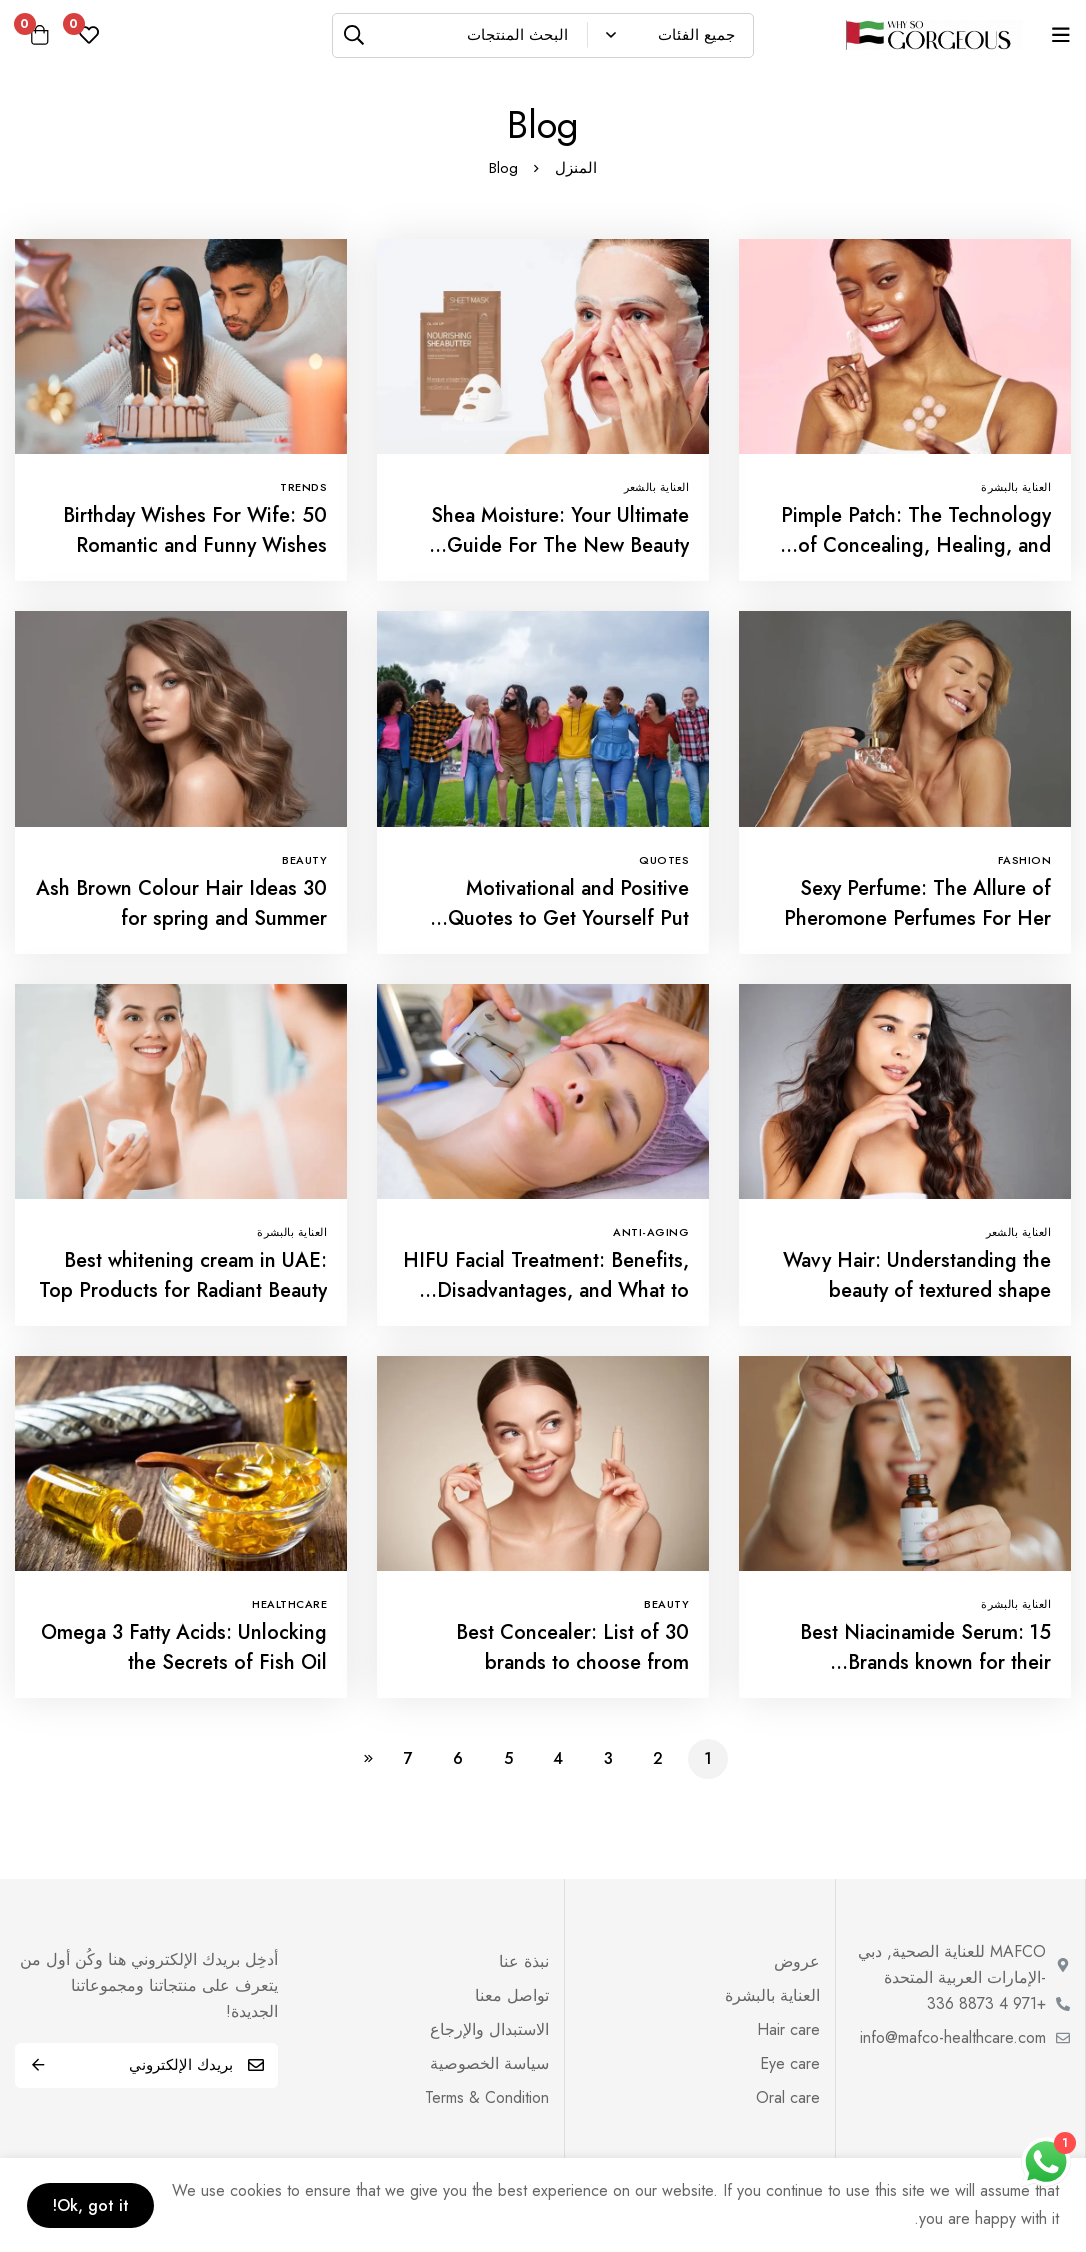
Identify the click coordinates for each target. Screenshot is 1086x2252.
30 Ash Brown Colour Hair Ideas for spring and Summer (181, 903)
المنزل (576, 168)
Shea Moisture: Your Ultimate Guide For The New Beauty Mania (560, 545)
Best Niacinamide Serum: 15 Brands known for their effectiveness (925, 1662)
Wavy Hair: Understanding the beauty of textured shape (917, 1275)
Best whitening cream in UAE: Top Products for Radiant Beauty (183, 1275)
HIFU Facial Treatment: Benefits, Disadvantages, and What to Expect (546, 1290)
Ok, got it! (93, 2204)
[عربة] (41, 35)
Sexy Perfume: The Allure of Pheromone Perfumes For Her (917, 903)
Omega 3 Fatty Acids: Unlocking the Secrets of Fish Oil (184, 1647)
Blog (503, 168)
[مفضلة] (91, 35)
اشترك (37, 2065)
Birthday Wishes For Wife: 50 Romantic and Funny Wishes (195, 530)
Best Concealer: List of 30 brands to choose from (572, 1647)
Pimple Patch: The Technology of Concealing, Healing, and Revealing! (916, 545)
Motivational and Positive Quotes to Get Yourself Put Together (568, 918)
